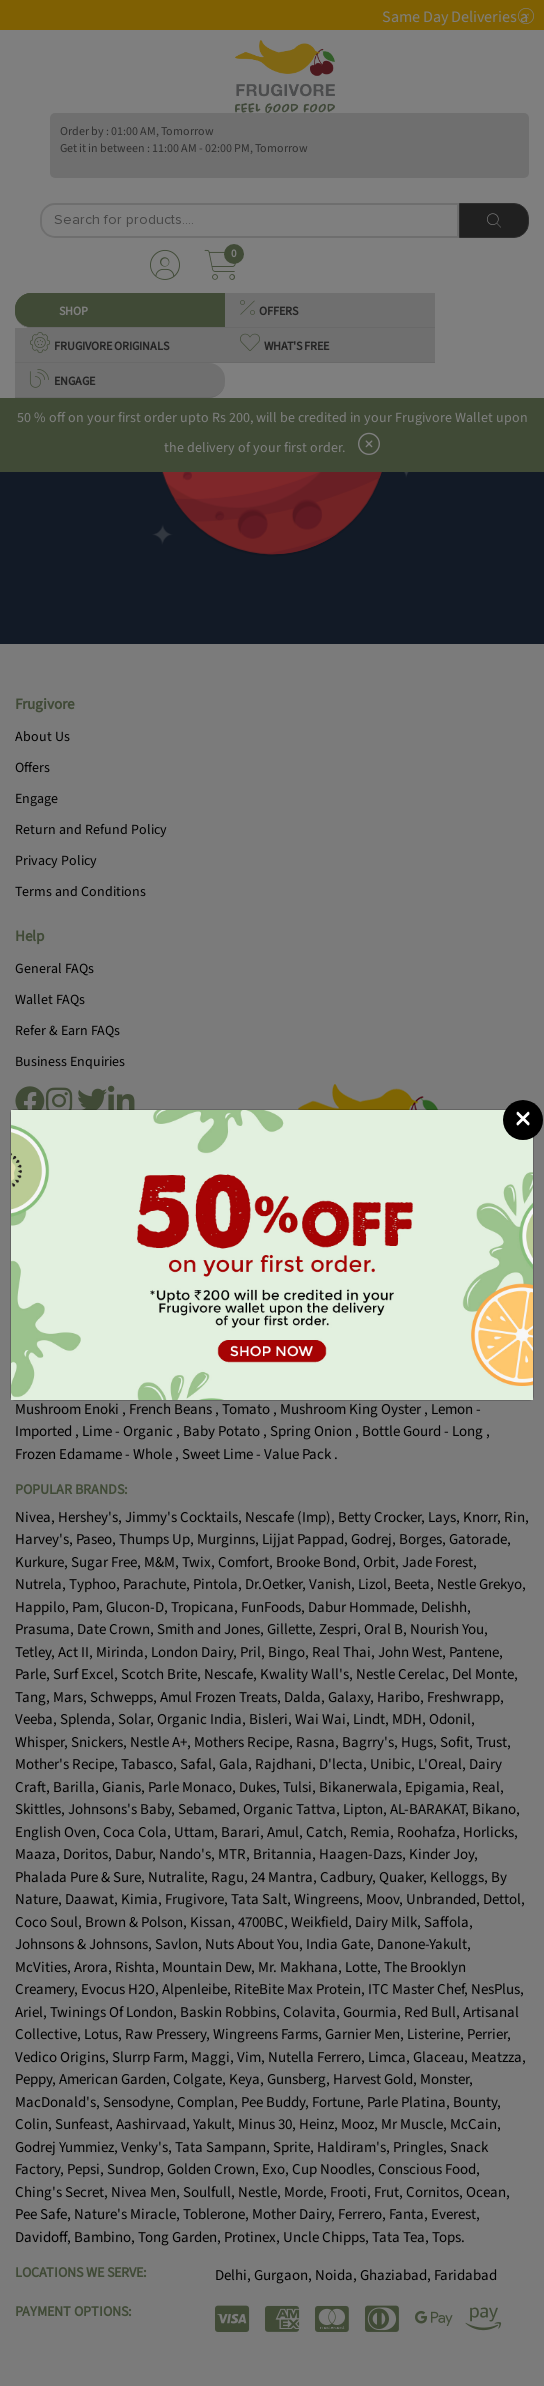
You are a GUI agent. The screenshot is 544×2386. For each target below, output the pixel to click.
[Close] (523, 1120)
